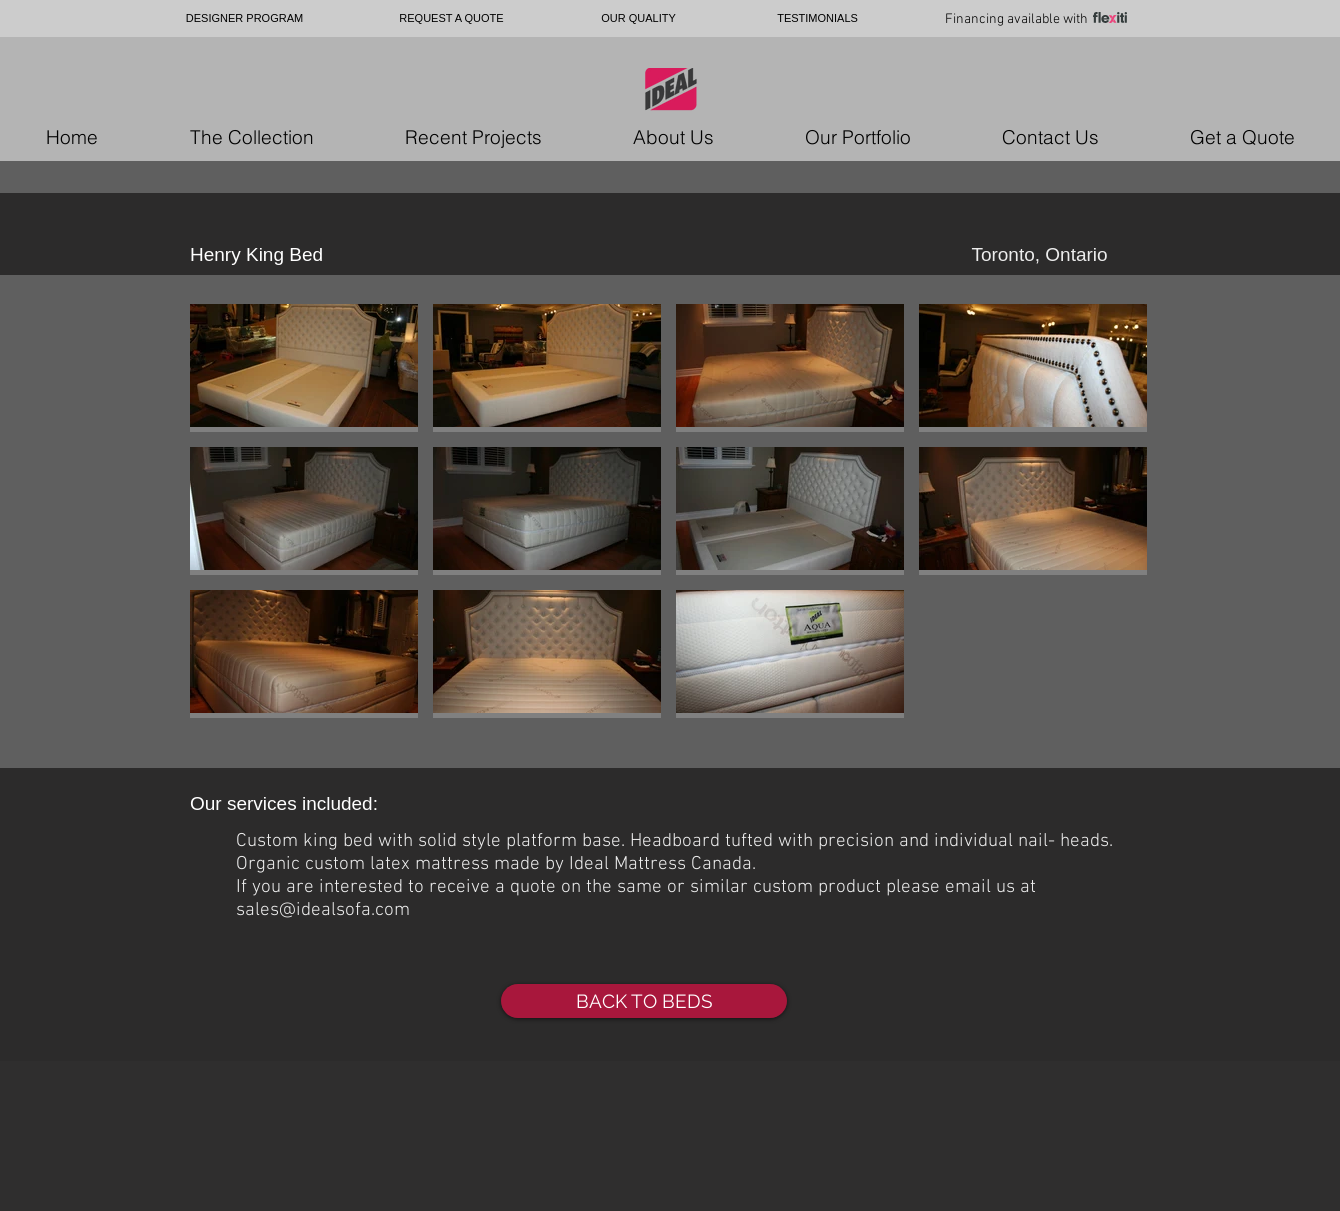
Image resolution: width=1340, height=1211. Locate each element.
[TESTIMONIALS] (817, 18)
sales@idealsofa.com (323, 910)
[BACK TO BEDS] (644, 1001)
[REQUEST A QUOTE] (451, 18)
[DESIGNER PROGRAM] (244, 18)
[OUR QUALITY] (638, 18)
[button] (304, 368)
